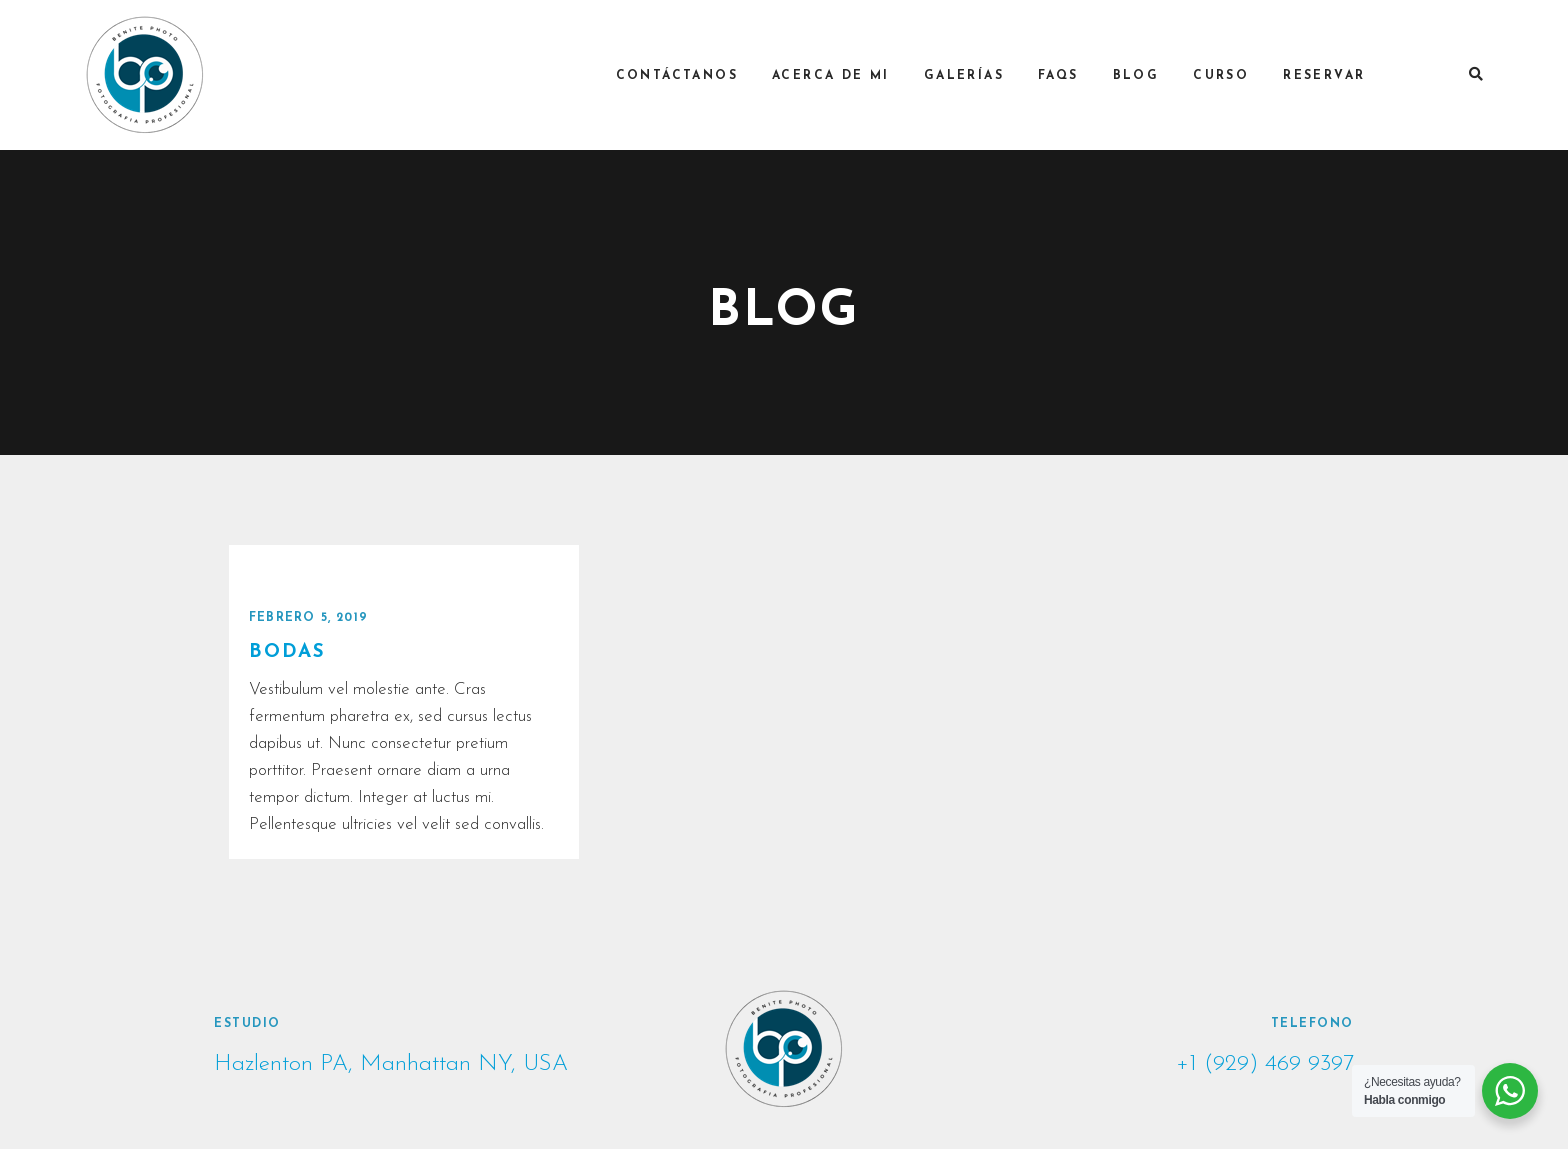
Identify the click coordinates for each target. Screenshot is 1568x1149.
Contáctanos (686, 76)
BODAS (287, 652)
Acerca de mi (841, 76)
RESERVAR (1334, 76)
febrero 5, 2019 (308, 618)
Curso (1231, 76)
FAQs (1068, 76)
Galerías (973, 76)
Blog (1145, 76)
